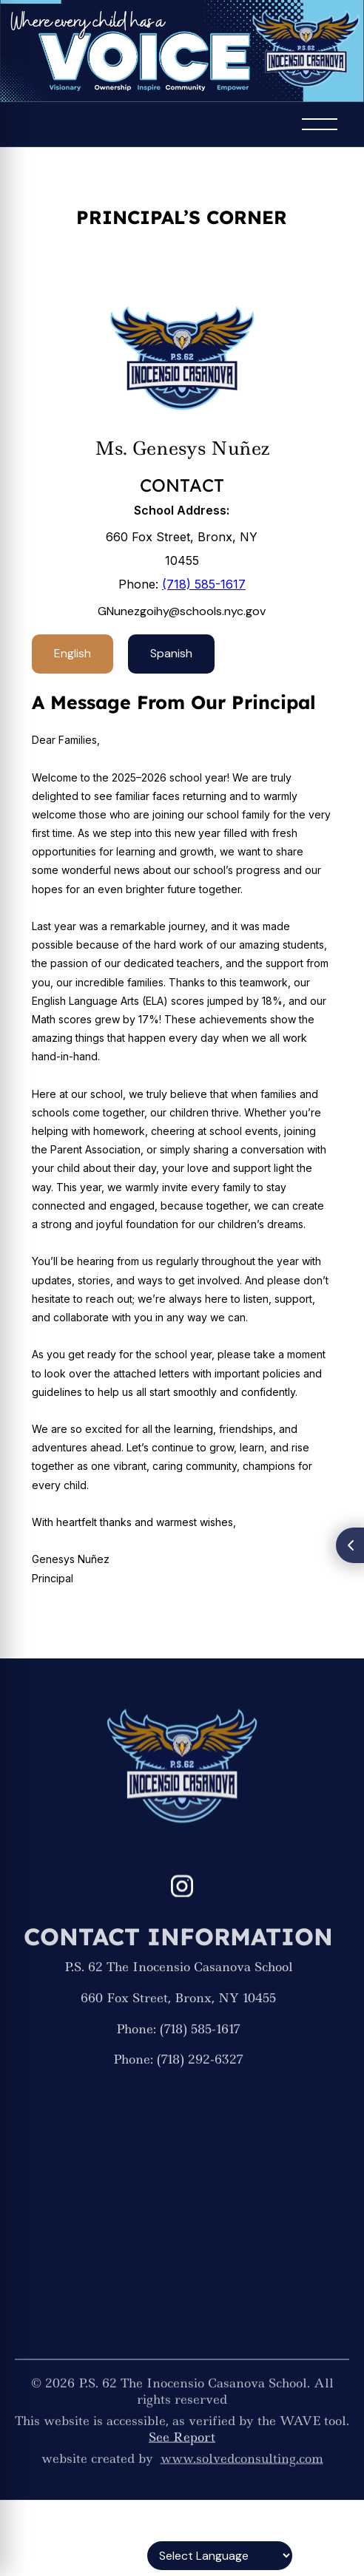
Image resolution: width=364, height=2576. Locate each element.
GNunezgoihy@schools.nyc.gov (182, 611)
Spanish (171, 653)
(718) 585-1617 (204, 584)
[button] (319, 124)
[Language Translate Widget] (220, 2556)
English (72, 653)
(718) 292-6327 (200, 2075)
